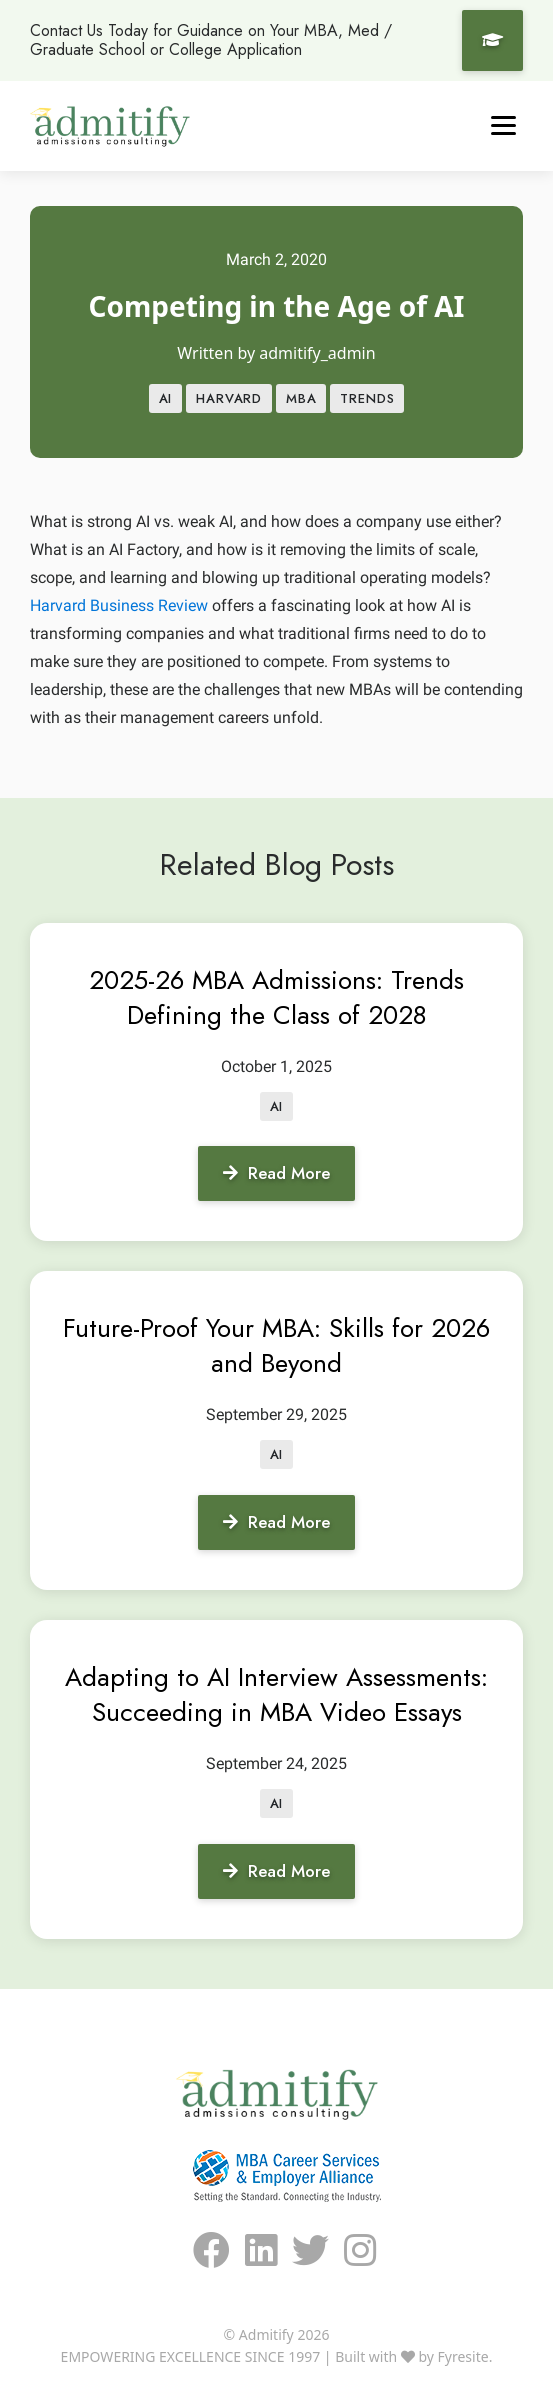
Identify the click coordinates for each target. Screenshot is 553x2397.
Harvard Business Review (119, 605)
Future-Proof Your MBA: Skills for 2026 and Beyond (276, 1345)
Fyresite (463, 2356)
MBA (301, 398)
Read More (276, 1173)
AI (166, 398)
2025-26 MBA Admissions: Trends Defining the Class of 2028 (276, 997)
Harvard (229, 398)
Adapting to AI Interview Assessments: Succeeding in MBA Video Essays (276, 1694)
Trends (367, 398)
